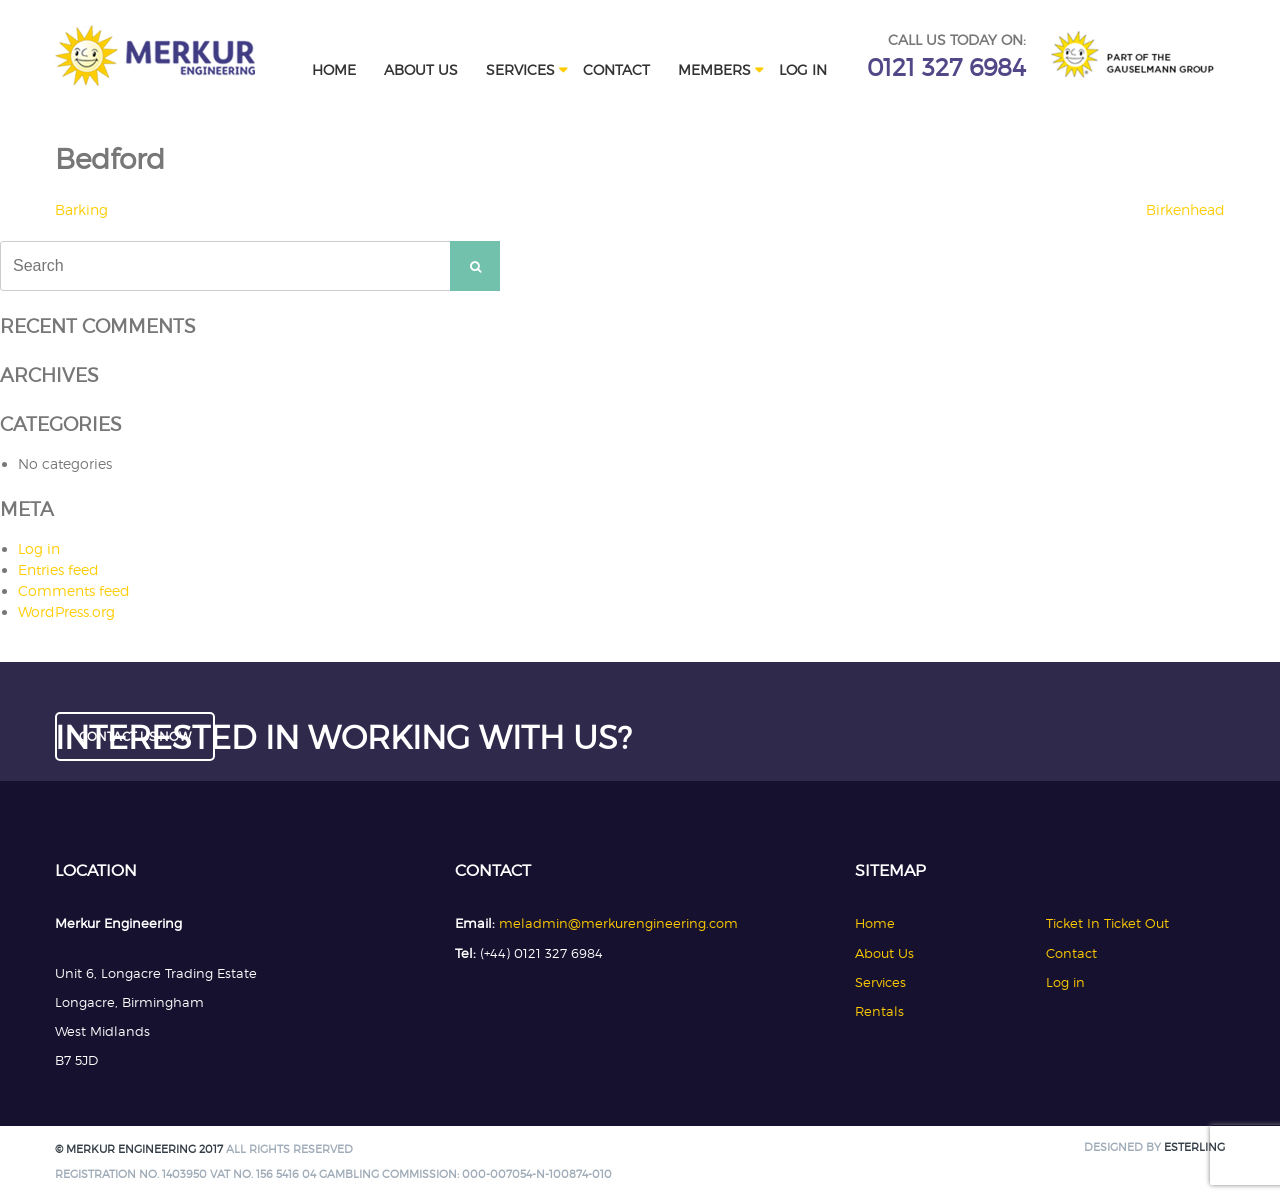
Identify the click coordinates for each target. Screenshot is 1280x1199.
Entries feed (58, 569)
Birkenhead (1185, 209)
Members (714, 69)
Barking (81, 209)
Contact (616, 69)
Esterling (1194, 1147)
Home (334, 69)
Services (520, 69)
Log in (803, 69)
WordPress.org (66, 611)
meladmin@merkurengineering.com (618, 923)
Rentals (879, 1011)
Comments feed (74, 590)
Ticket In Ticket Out (1107, 923)
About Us (421, 69)
